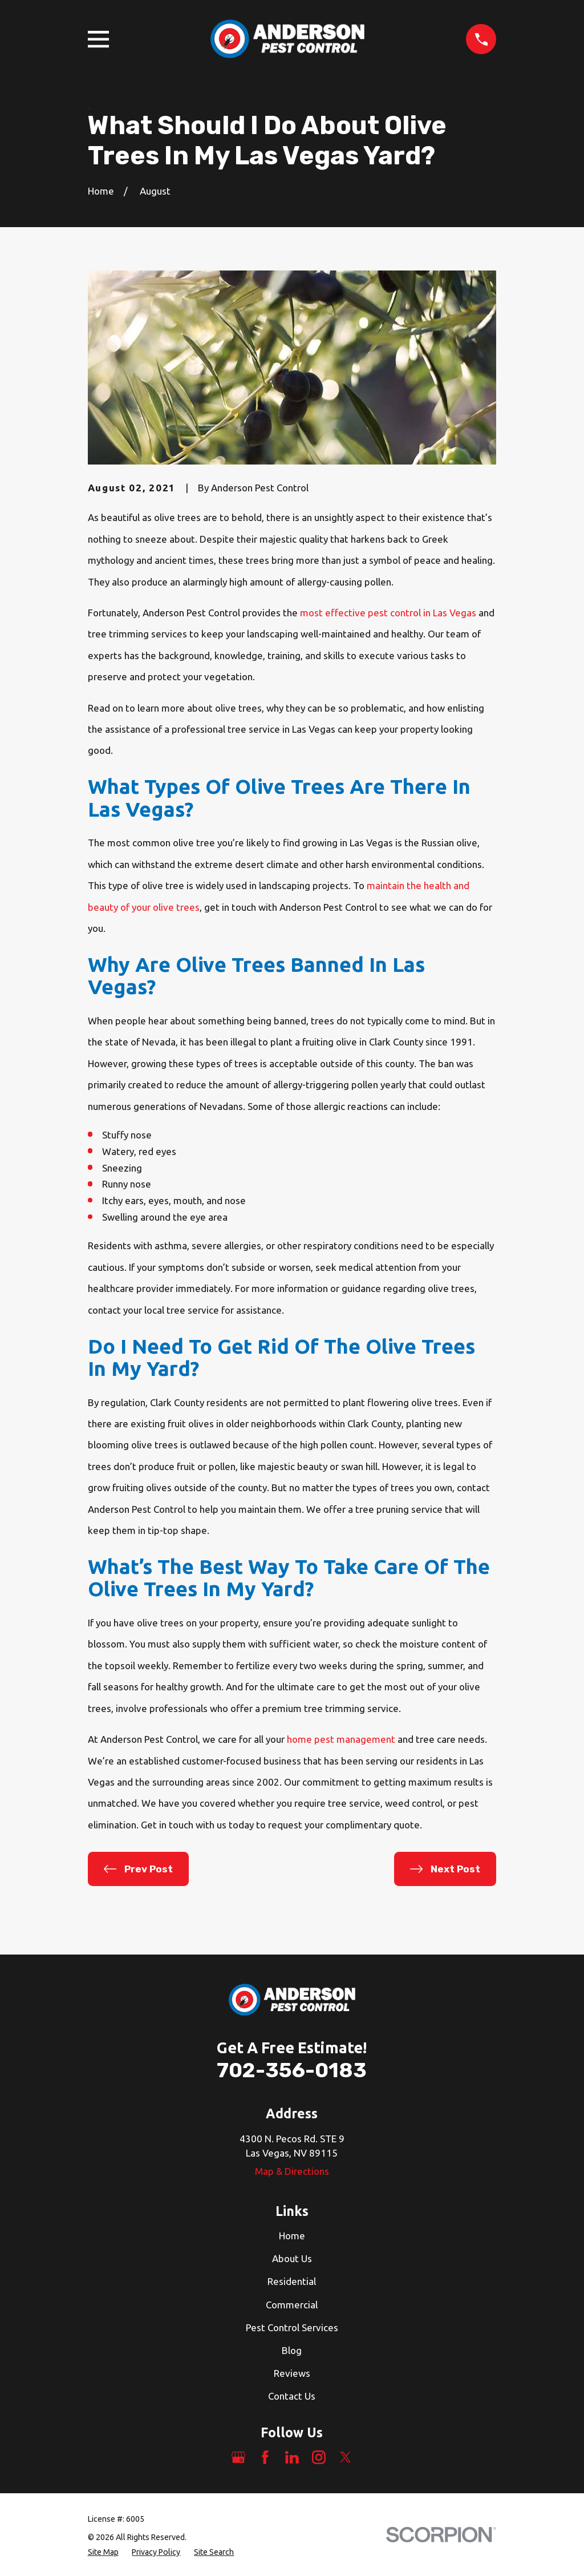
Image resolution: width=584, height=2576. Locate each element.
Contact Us (291, 2396)
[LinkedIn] (292, 2457)
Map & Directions (292, 2171)
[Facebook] (265, 2457)
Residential (291, 2281)
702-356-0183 (292, 2070)
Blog (292, 2350)
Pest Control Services (292, 2327)
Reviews (292, 2373)
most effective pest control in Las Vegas (388, 612)
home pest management (341, 1739)
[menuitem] (103, 2552)
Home (292, 2235)
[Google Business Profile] (238, 2457)
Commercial (292, 2304)
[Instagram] (319, 2457)
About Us (292, 2258)
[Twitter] (345, 2457)
